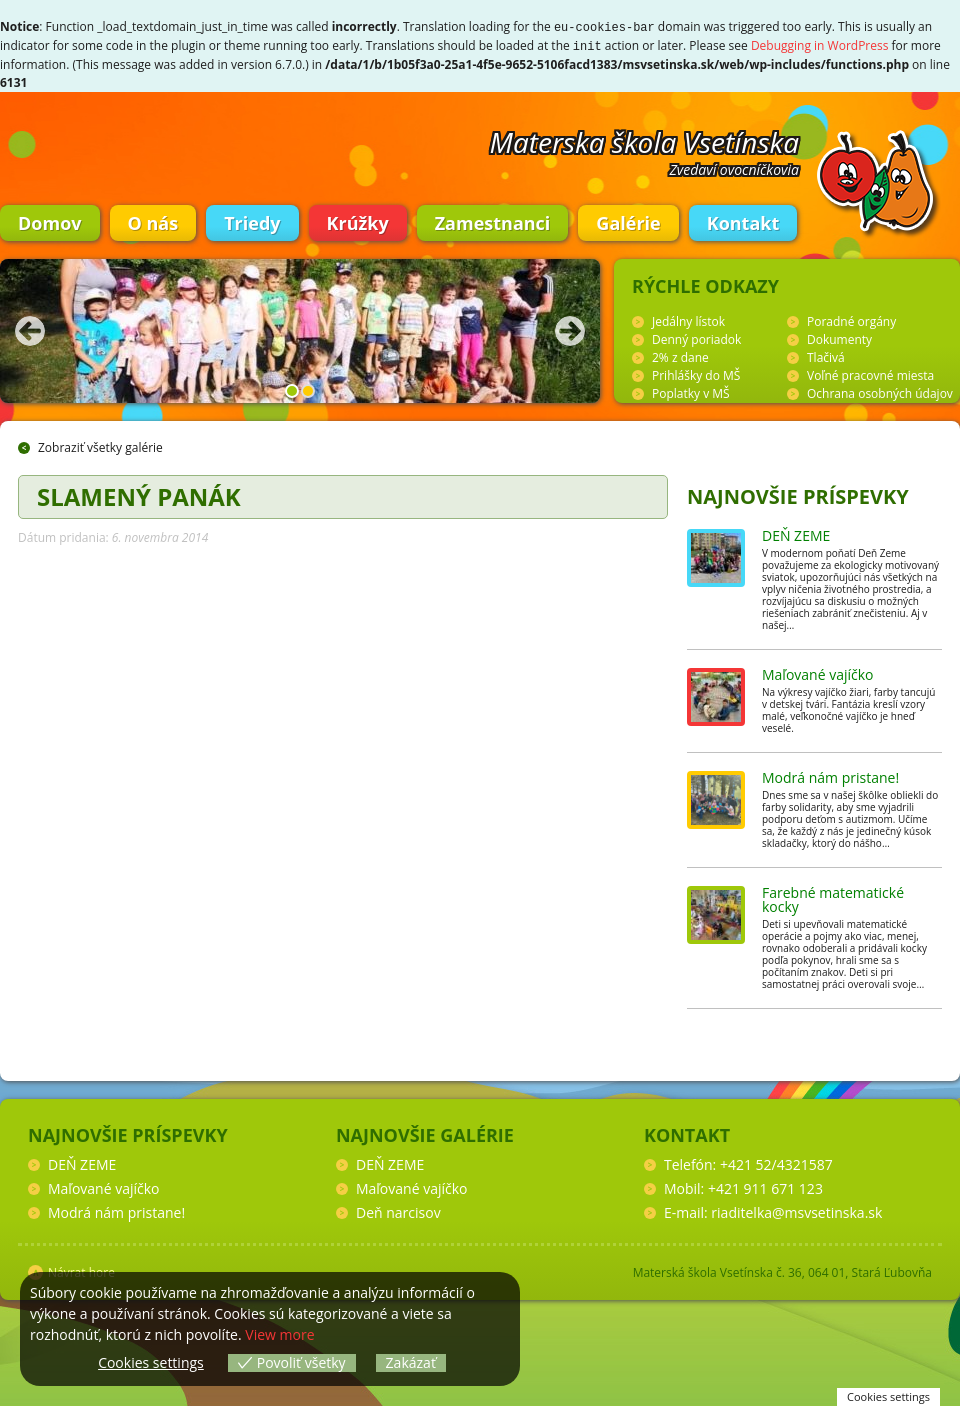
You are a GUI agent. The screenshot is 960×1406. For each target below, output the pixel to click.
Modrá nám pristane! (830, 775)
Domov (50, 221)
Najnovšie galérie (425, 1133)
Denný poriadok (696, 337)
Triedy (252, 221)
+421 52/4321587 (776, 1162)
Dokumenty (839, 337)
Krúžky (358, 221)
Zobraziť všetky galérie (100, 445)
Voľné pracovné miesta (870, 373)
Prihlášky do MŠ (696, 373)
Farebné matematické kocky (833, 897)
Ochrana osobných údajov (880, 391)
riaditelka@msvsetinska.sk (796, 1210)
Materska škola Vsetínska (645, 140)
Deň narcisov (398, 1210)
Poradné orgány (851, 319)
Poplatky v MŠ (691, 391)
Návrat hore (81, 1270)
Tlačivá (826, 355)
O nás (153, 221)
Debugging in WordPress (820, 44)
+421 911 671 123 (765, 1186)
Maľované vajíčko (818, 672)
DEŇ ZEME (796, 533)
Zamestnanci (493, 221)
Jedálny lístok (688, 319)
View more (279, 1334)
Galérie (628, 221)
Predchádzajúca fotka (30, 329)
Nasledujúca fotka (570, 329)
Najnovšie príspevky (798, 494)
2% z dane (680, 355)
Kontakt (743, 221)
